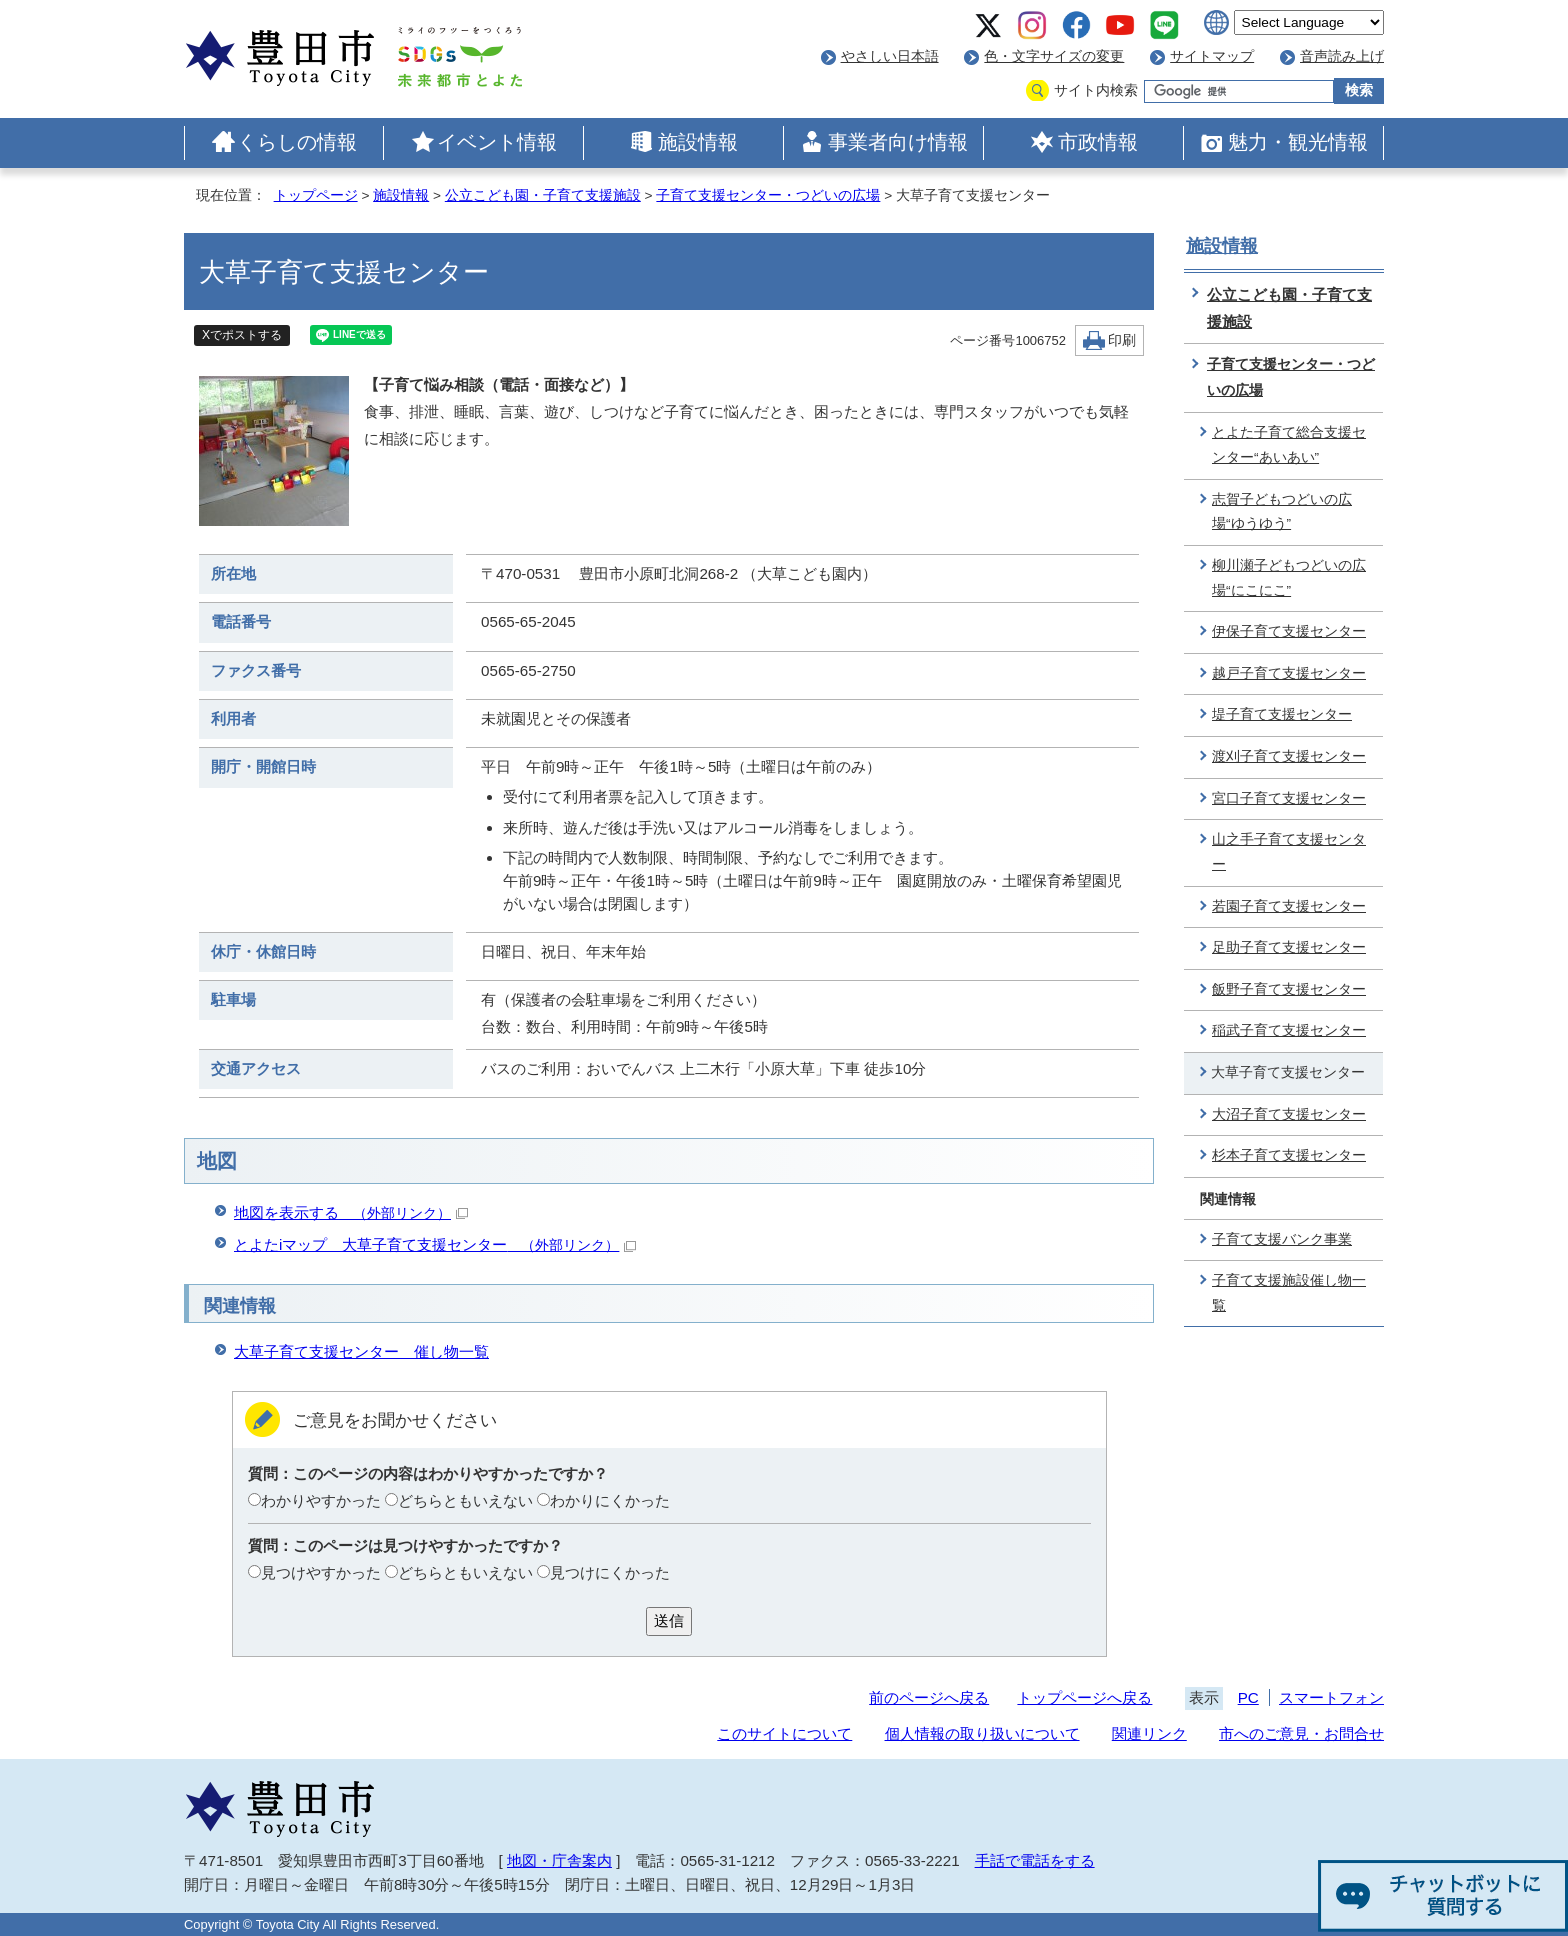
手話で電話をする (1035, 1860)
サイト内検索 (1096, 90)
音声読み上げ (1342, 56)
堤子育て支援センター (1282, 714)
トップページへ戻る (1084, 1697)
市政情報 (1098, 142)
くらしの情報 (297, 142)
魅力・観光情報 (1298, 142)
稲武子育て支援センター (1289, 1030)
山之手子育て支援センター (1289, 852)
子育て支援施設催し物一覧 (1289, 1293)
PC (1248, 1697)
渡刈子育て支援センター (1289, 756)
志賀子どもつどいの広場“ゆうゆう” (1282, 512)
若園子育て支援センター (1289, 906)
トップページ (316, 195)
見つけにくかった (610, 1572)
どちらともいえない (465, 1500)
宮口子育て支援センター (1289, 798)
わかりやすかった (321, 1500)
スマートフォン (1331, 1697)
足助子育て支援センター (1289, 947)
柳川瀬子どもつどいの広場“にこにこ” (1289, 578)
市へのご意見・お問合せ (1301, 1733)
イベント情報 (497, 142)
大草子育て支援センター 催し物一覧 (361, 1351)
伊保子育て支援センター (1289, 631)
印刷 (1122, 340)
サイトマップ (1212, 56)
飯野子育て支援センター (1289, 989)
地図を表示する (351, 1212)
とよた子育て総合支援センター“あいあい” (1289, 445)
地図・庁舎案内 (559, 1860)
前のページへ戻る (929, 1697)
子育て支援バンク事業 (1282, 1239)
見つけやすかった (321, 1572)
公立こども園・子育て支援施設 (543, 195)
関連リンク (1149, 1733)
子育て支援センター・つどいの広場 (768, 195)
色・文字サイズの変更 (1054, 56)
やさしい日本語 (890, 56)
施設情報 (698, 142)
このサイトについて (784, 1733)
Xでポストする (242, 335)
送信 (669, 1620)
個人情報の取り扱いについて (982, 1733)
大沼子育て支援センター (1289, 1114)
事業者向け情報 (898, 142)
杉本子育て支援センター (1289, 1155)
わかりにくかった (610, 1500)
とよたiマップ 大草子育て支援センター (435, 1244)
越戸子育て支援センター (1289, 673)
